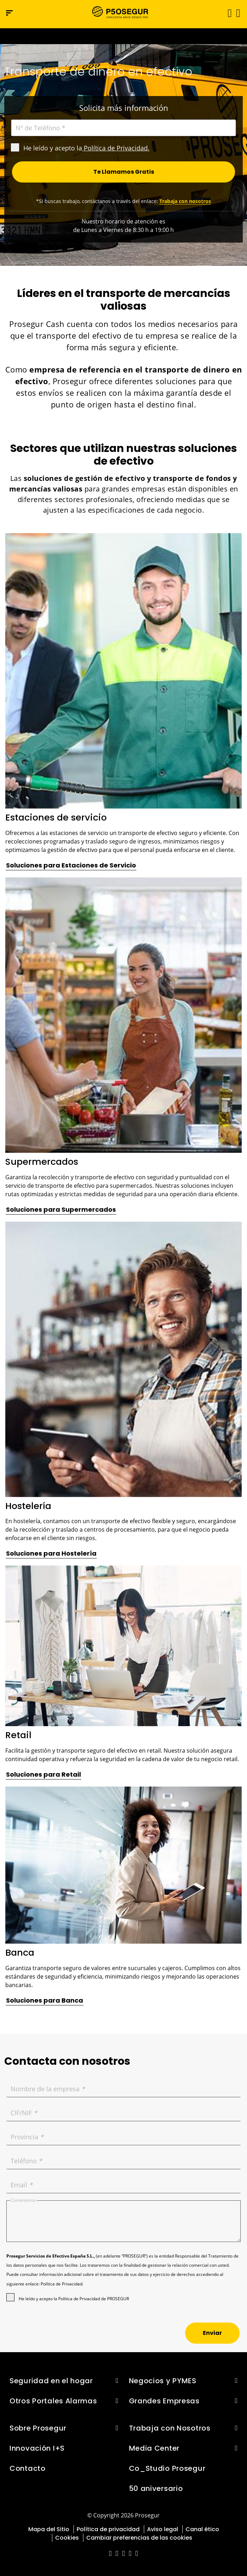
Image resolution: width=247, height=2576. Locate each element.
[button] (237, 13)
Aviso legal (162, 2529)
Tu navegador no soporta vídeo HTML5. (123, 36)
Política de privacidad (108, 2529)
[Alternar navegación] (227, 13)
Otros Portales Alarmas (53, 2401)
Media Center (154, 2448)
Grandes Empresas (164, 2401)
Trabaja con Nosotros (170, 2428)
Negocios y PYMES (162, 2381)
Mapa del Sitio (48, 2529)
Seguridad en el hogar (51, 2381)
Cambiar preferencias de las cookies (139, 2538)
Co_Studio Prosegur (167, 2468)
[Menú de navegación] (9, 12)
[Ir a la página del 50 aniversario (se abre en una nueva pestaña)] (123, 36)
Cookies (67, 2538)
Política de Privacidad (116, 148)
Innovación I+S (37, 2448)
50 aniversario (156, 2488)
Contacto (28, 2468)
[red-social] (110, 2554)
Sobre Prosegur (38, 2428)
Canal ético (202, 2529)
